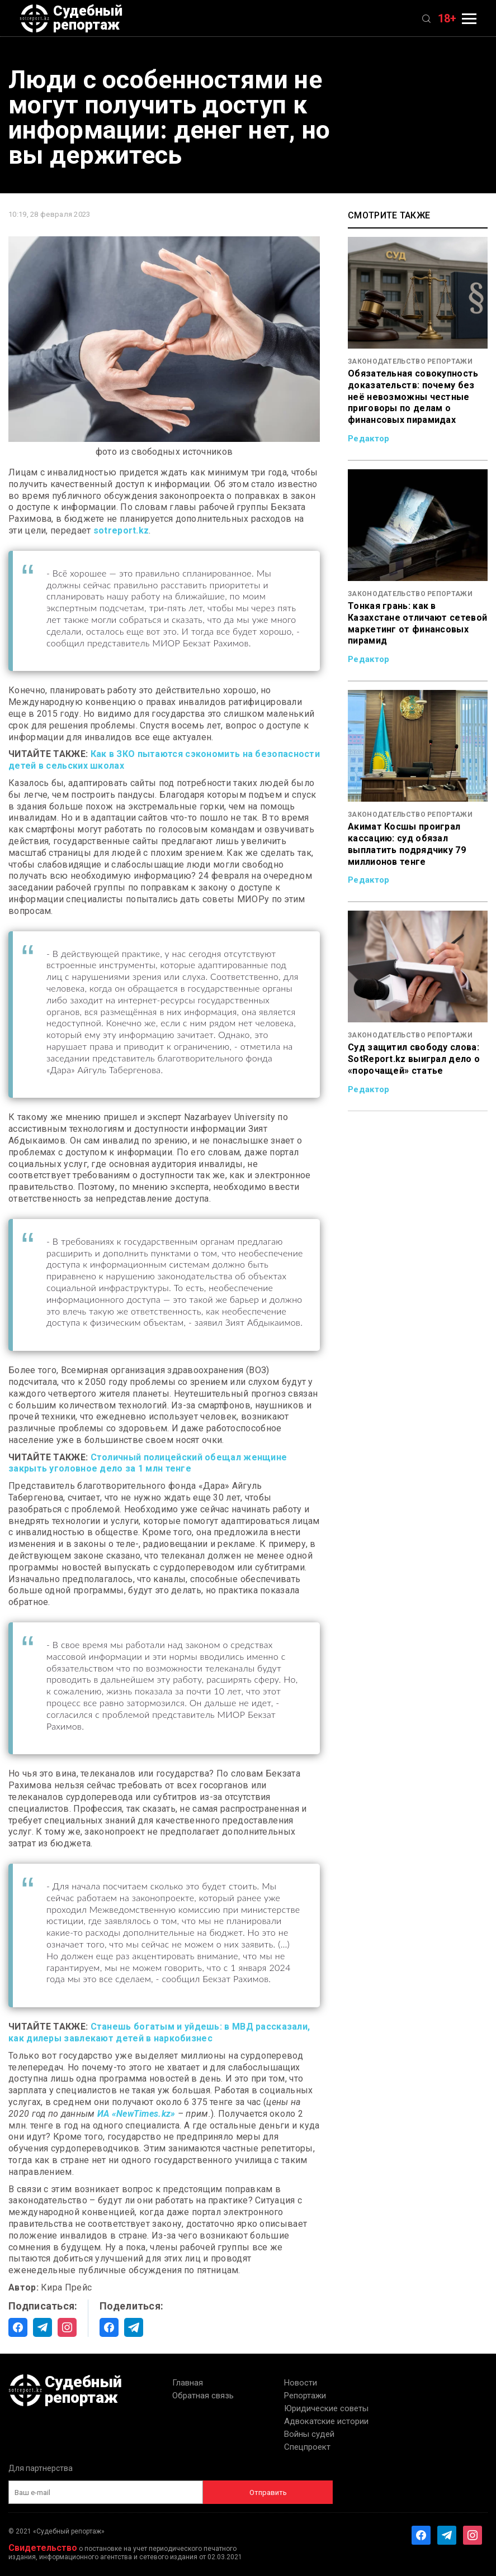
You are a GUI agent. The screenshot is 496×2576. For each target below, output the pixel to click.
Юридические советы (326, 2408)
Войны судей (309, 2434)
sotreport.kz (121, 530)
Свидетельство (42, 2547)
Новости (300, 2383)
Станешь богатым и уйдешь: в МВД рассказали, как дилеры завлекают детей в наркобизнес (159, 2032)
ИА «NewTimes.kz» (136, 2113)
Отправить (268, 2492)
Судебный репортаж (71, 18)
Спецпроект (307, 2447)
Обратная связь (203, 2396)
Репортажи (305, 2396)
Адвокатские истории (326, 2421)
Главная (187, 2383)
